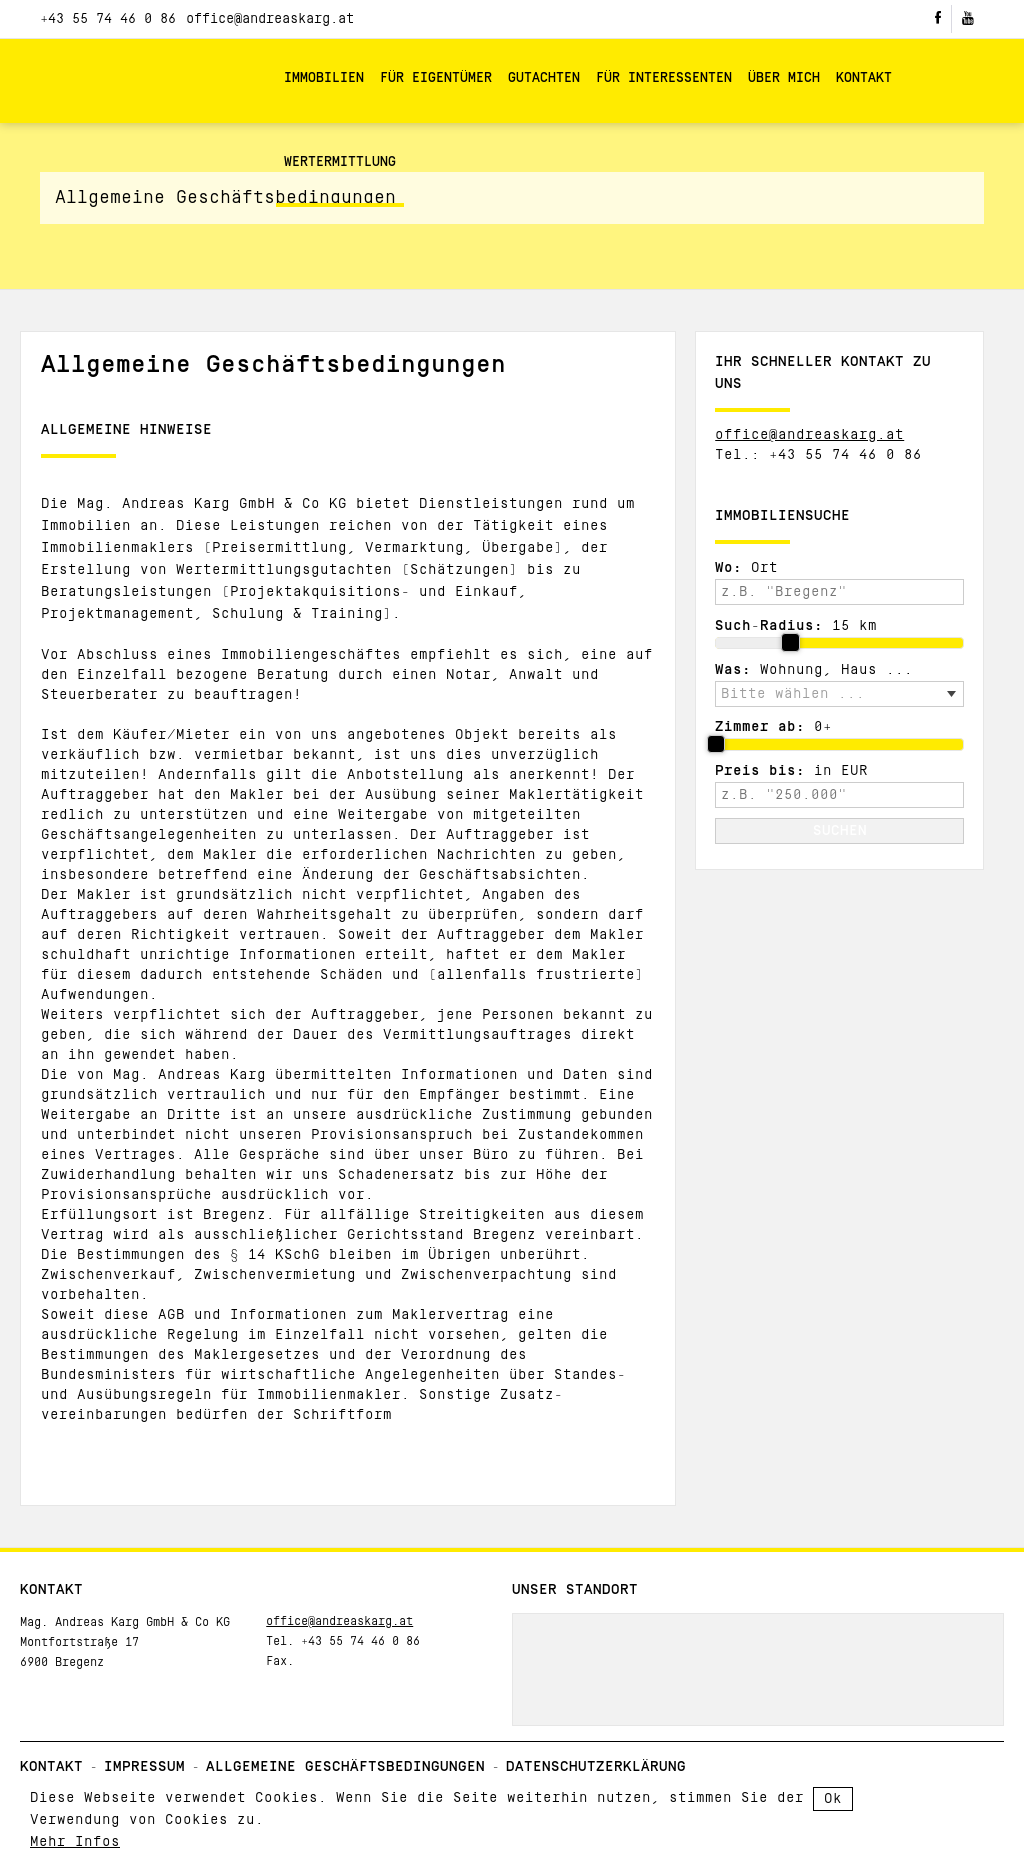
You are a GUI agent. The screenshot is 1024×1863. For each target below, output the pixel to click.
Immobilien (324, 78)
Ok (833, 1799)
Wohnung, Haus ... (814, 670)
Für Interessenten (664, 78)
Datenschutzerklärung (596, 1767)
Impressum (144, 1767)
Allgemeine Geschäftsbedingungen (345, 1767)
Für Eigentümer (436, 78)
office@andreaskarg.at (270, 19)
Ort (746, 568)
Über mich (784, 78)
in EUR (791, 771)
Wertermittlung (340, 162)
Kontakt (864, 78)
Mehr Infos (75, 1842)
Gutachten (544, 78)
